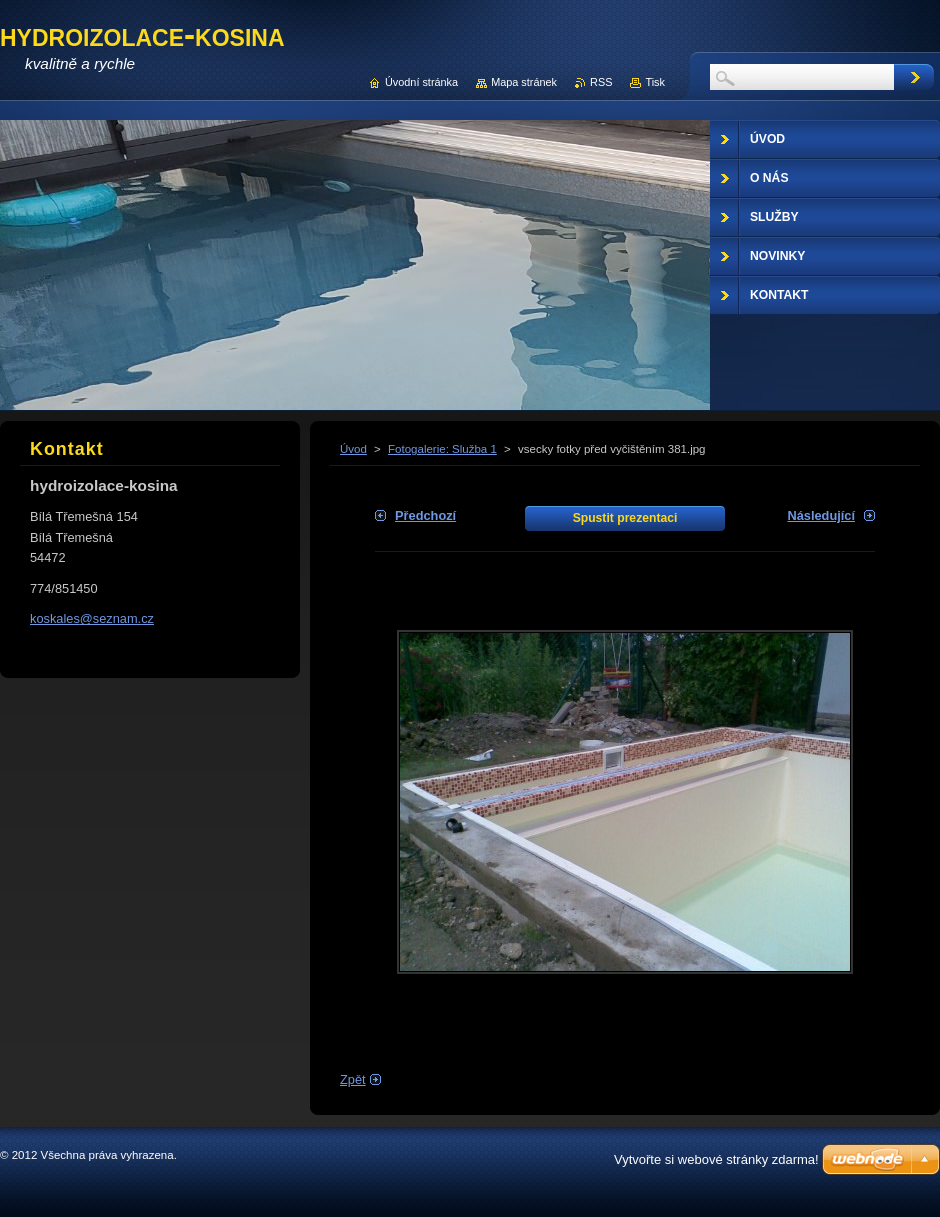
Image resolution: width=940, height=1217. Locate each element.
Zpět (353, 1079)
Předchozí (425, 515)
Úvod (353, 449)
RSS (601, 82)
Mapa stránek (524, 82)
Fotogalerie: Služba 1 (442, 449)
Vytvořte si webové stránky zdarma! (716, 1159)
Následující (821, 515)
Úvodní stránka (421, 82)
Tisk (655, 82)
